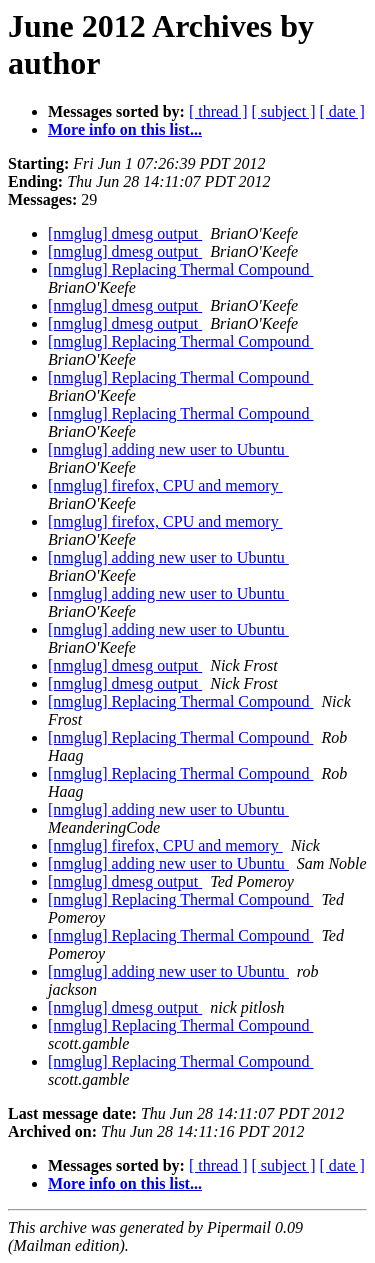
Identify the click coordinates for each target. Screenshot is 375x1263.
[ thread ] (218, 111)
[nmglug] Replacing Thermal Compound (180, 269)
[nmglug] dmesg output (125, 233)
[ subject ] (284, 111)
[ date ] (342, 111)
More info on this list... (125, 129)
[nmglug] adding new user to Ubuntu (168, 449)
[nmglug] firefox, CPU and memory (165, 485)
